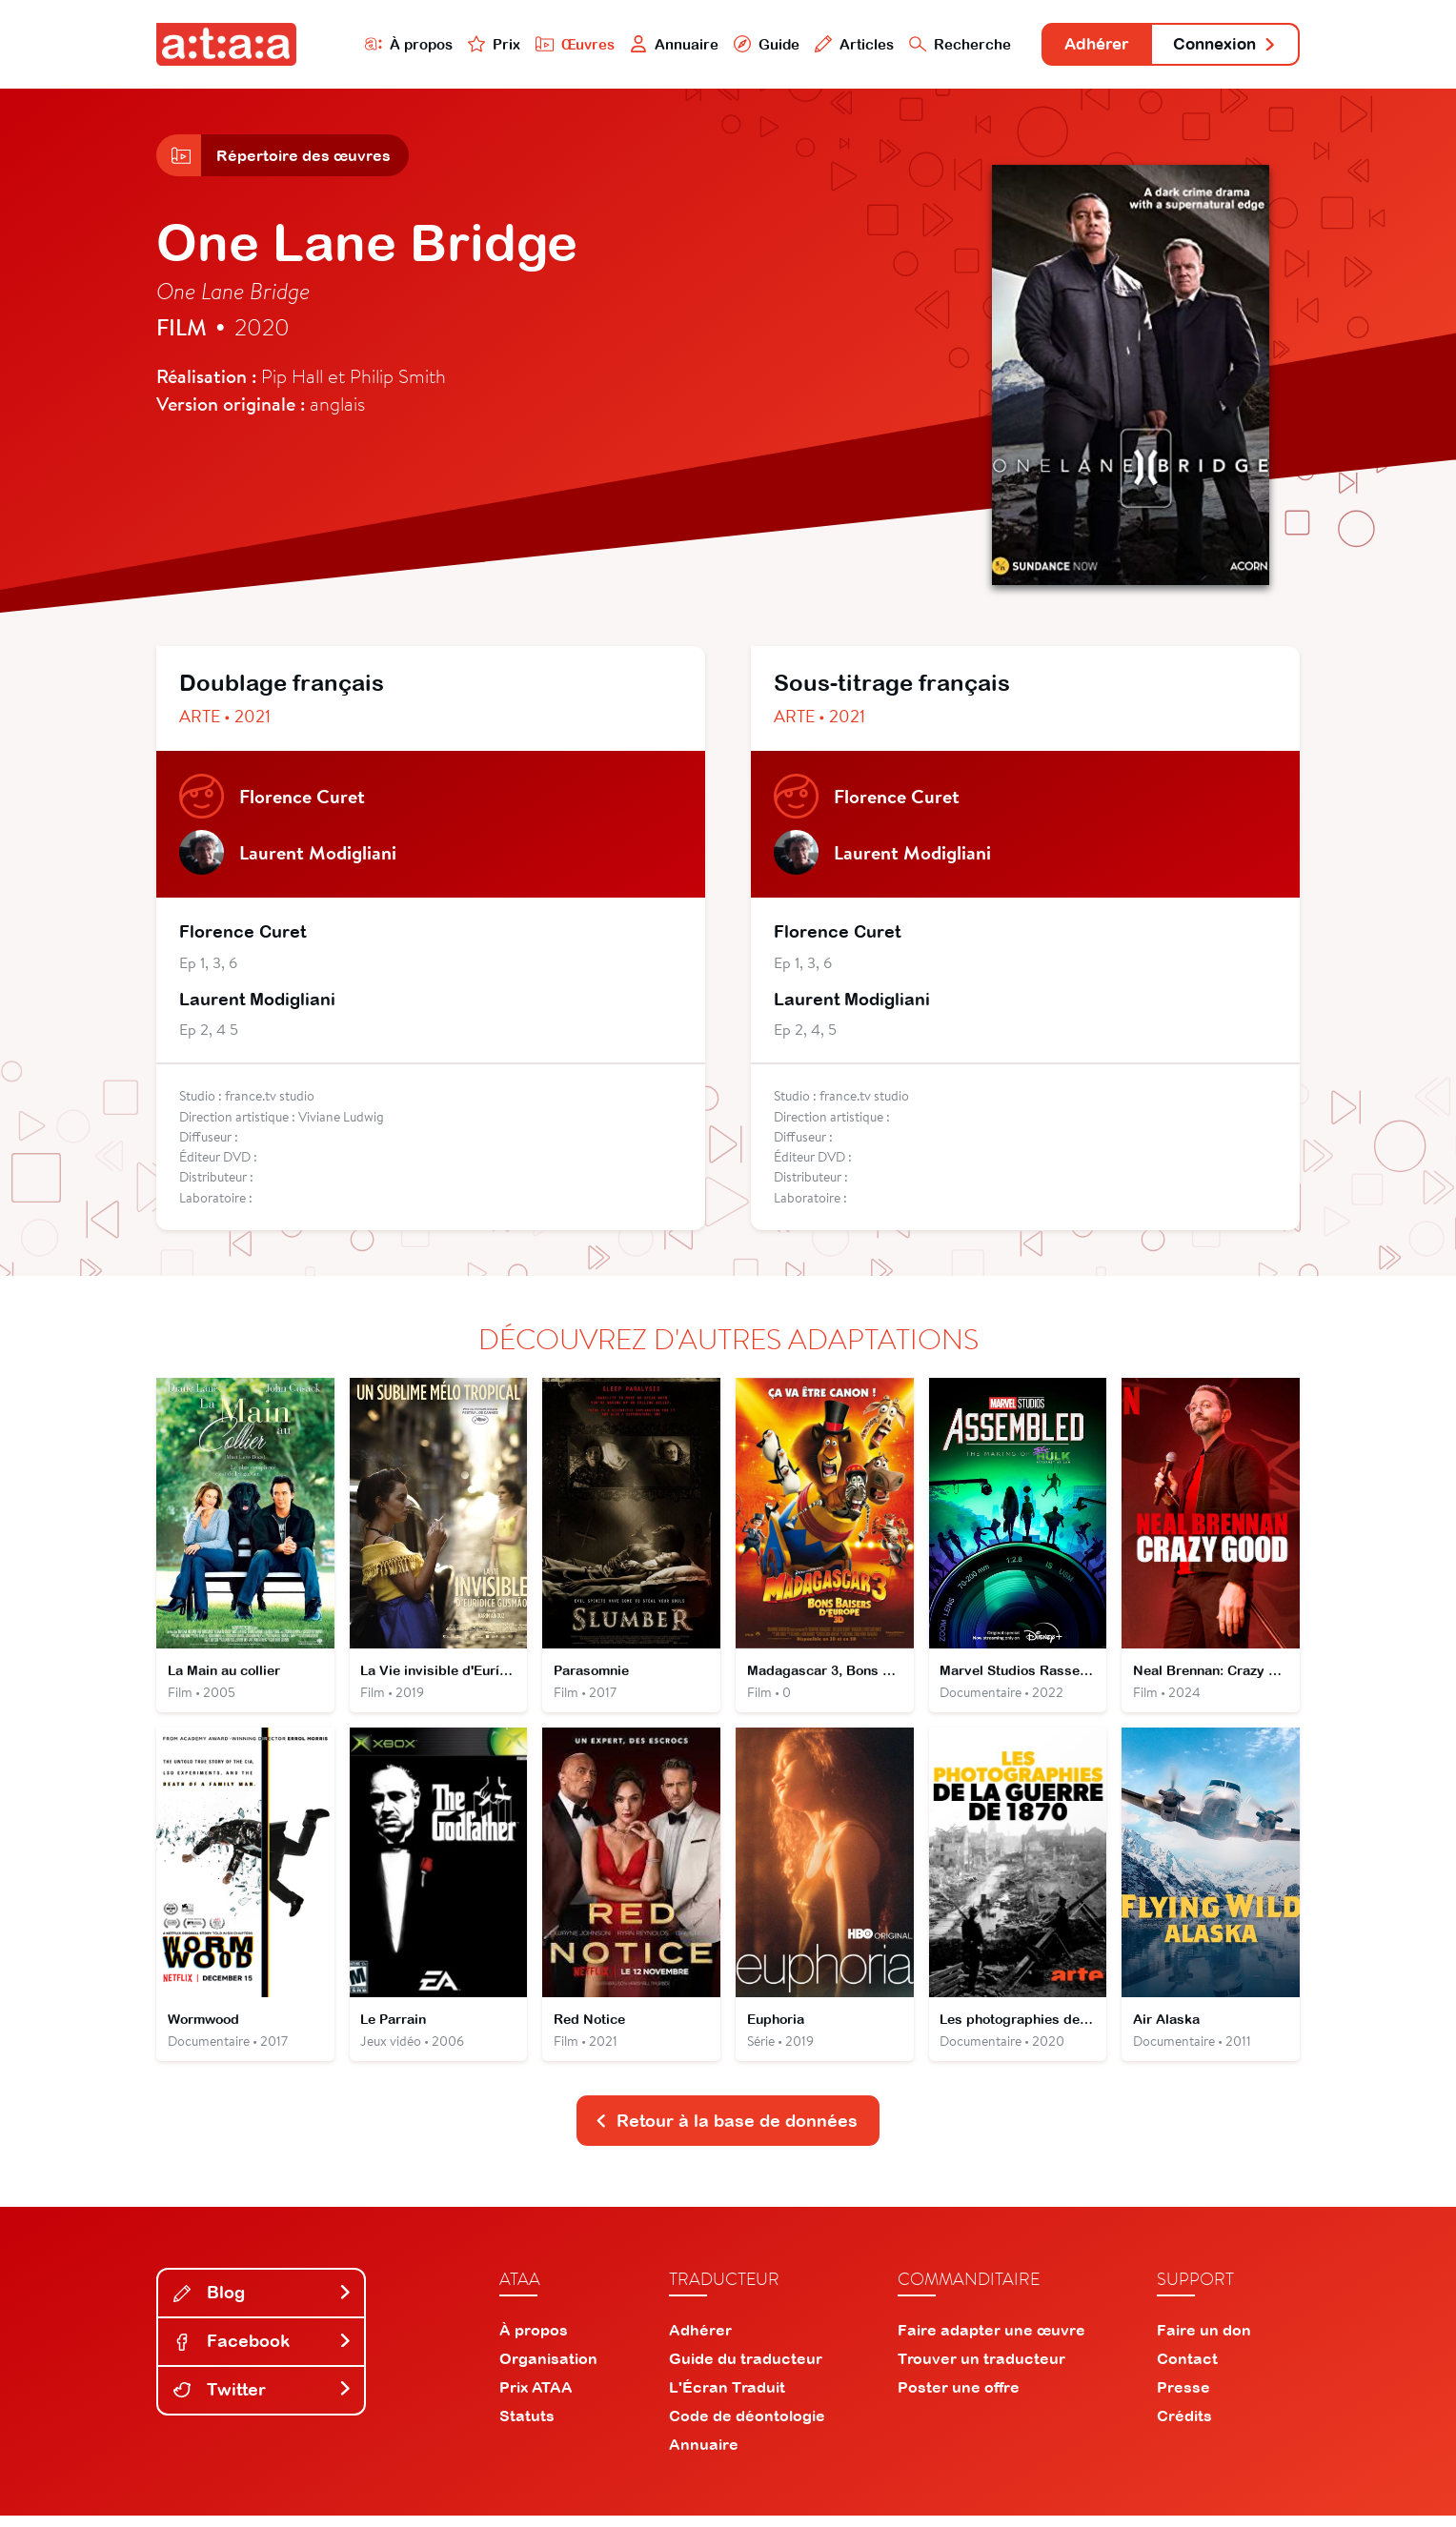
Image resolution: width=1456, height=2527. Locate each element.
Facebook (263, 2352)
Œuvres (554, 44)
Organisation (548, 2369)
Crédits (1184, 2427)
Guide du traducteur (745, 2369)
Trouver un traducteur (981, 2369)
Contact (1187, 2369)
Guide (746, 44)
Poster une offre (959, 2398)
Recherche (941, 44)
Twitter (263, 2401)
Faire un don (1204, 2341)
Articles (835, 44)
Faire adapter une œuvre (991, 2341)
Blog (263, 2304)
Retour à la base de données (726, 2131)
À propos (386, 44)
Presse (1183, 2398)
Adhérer (1083, 45)
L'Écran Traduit (727, 2398)
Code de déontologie (747, 2427)
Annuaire (653, 44)
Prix (472, 44)
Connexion (1220, 45)
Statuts (527, 2427)
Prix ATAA (536, 2398)
